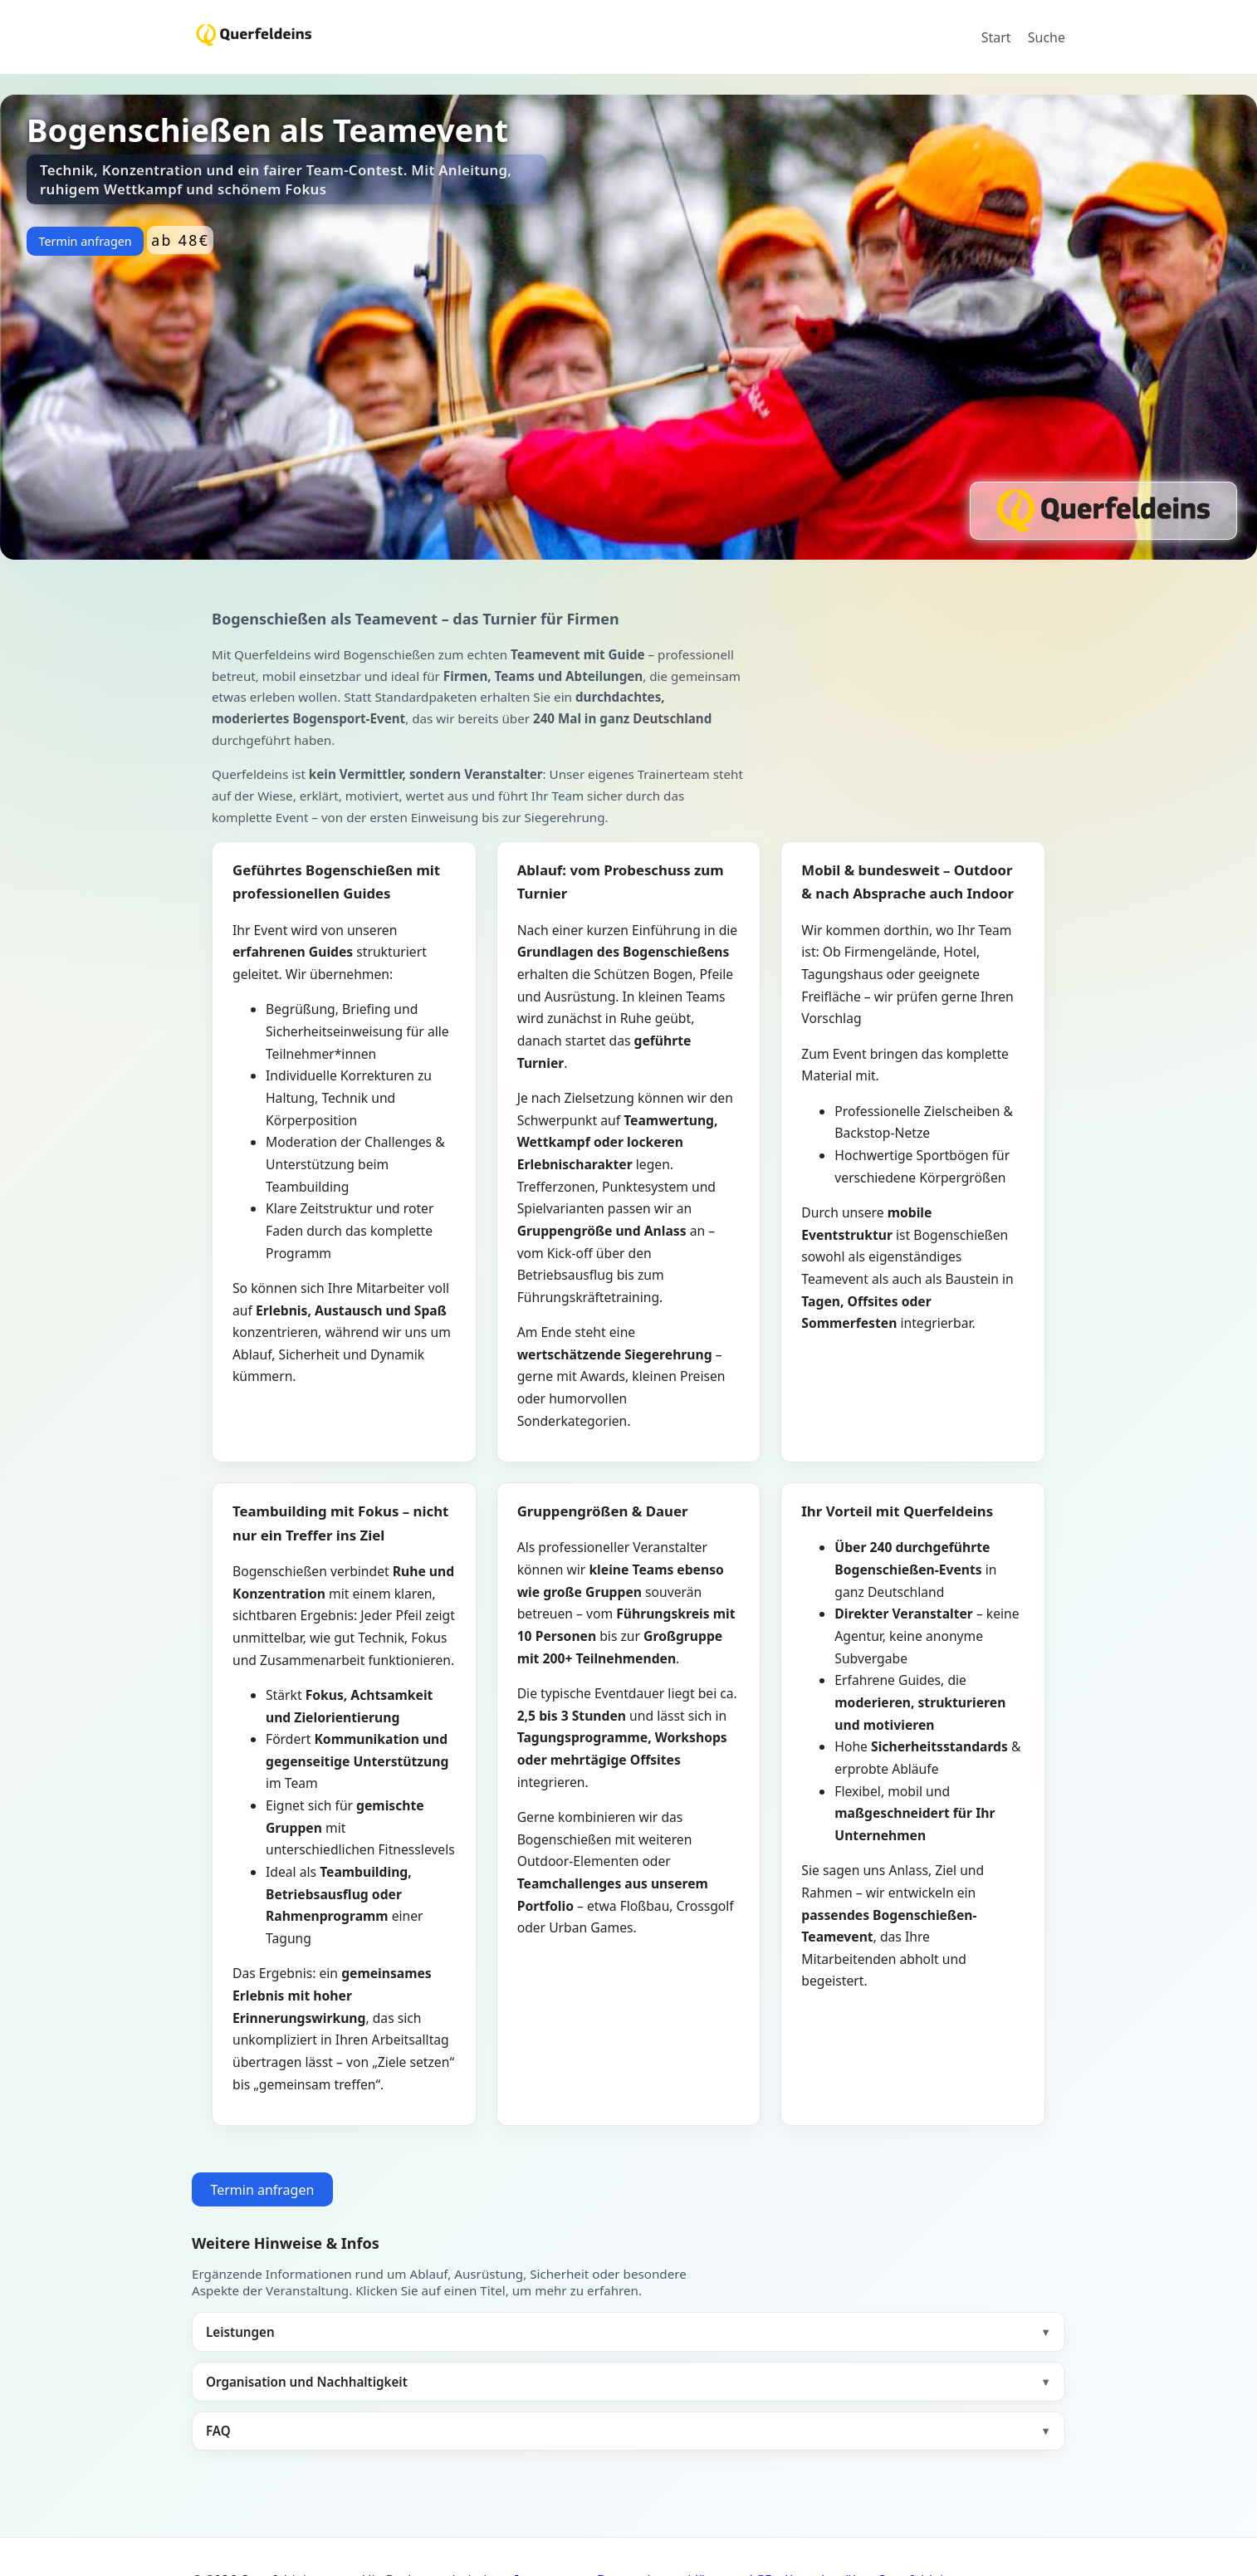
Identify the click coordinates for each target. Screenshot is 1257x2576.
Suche (1046, 37)
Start (996, 37)
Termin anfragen (84, 241)
